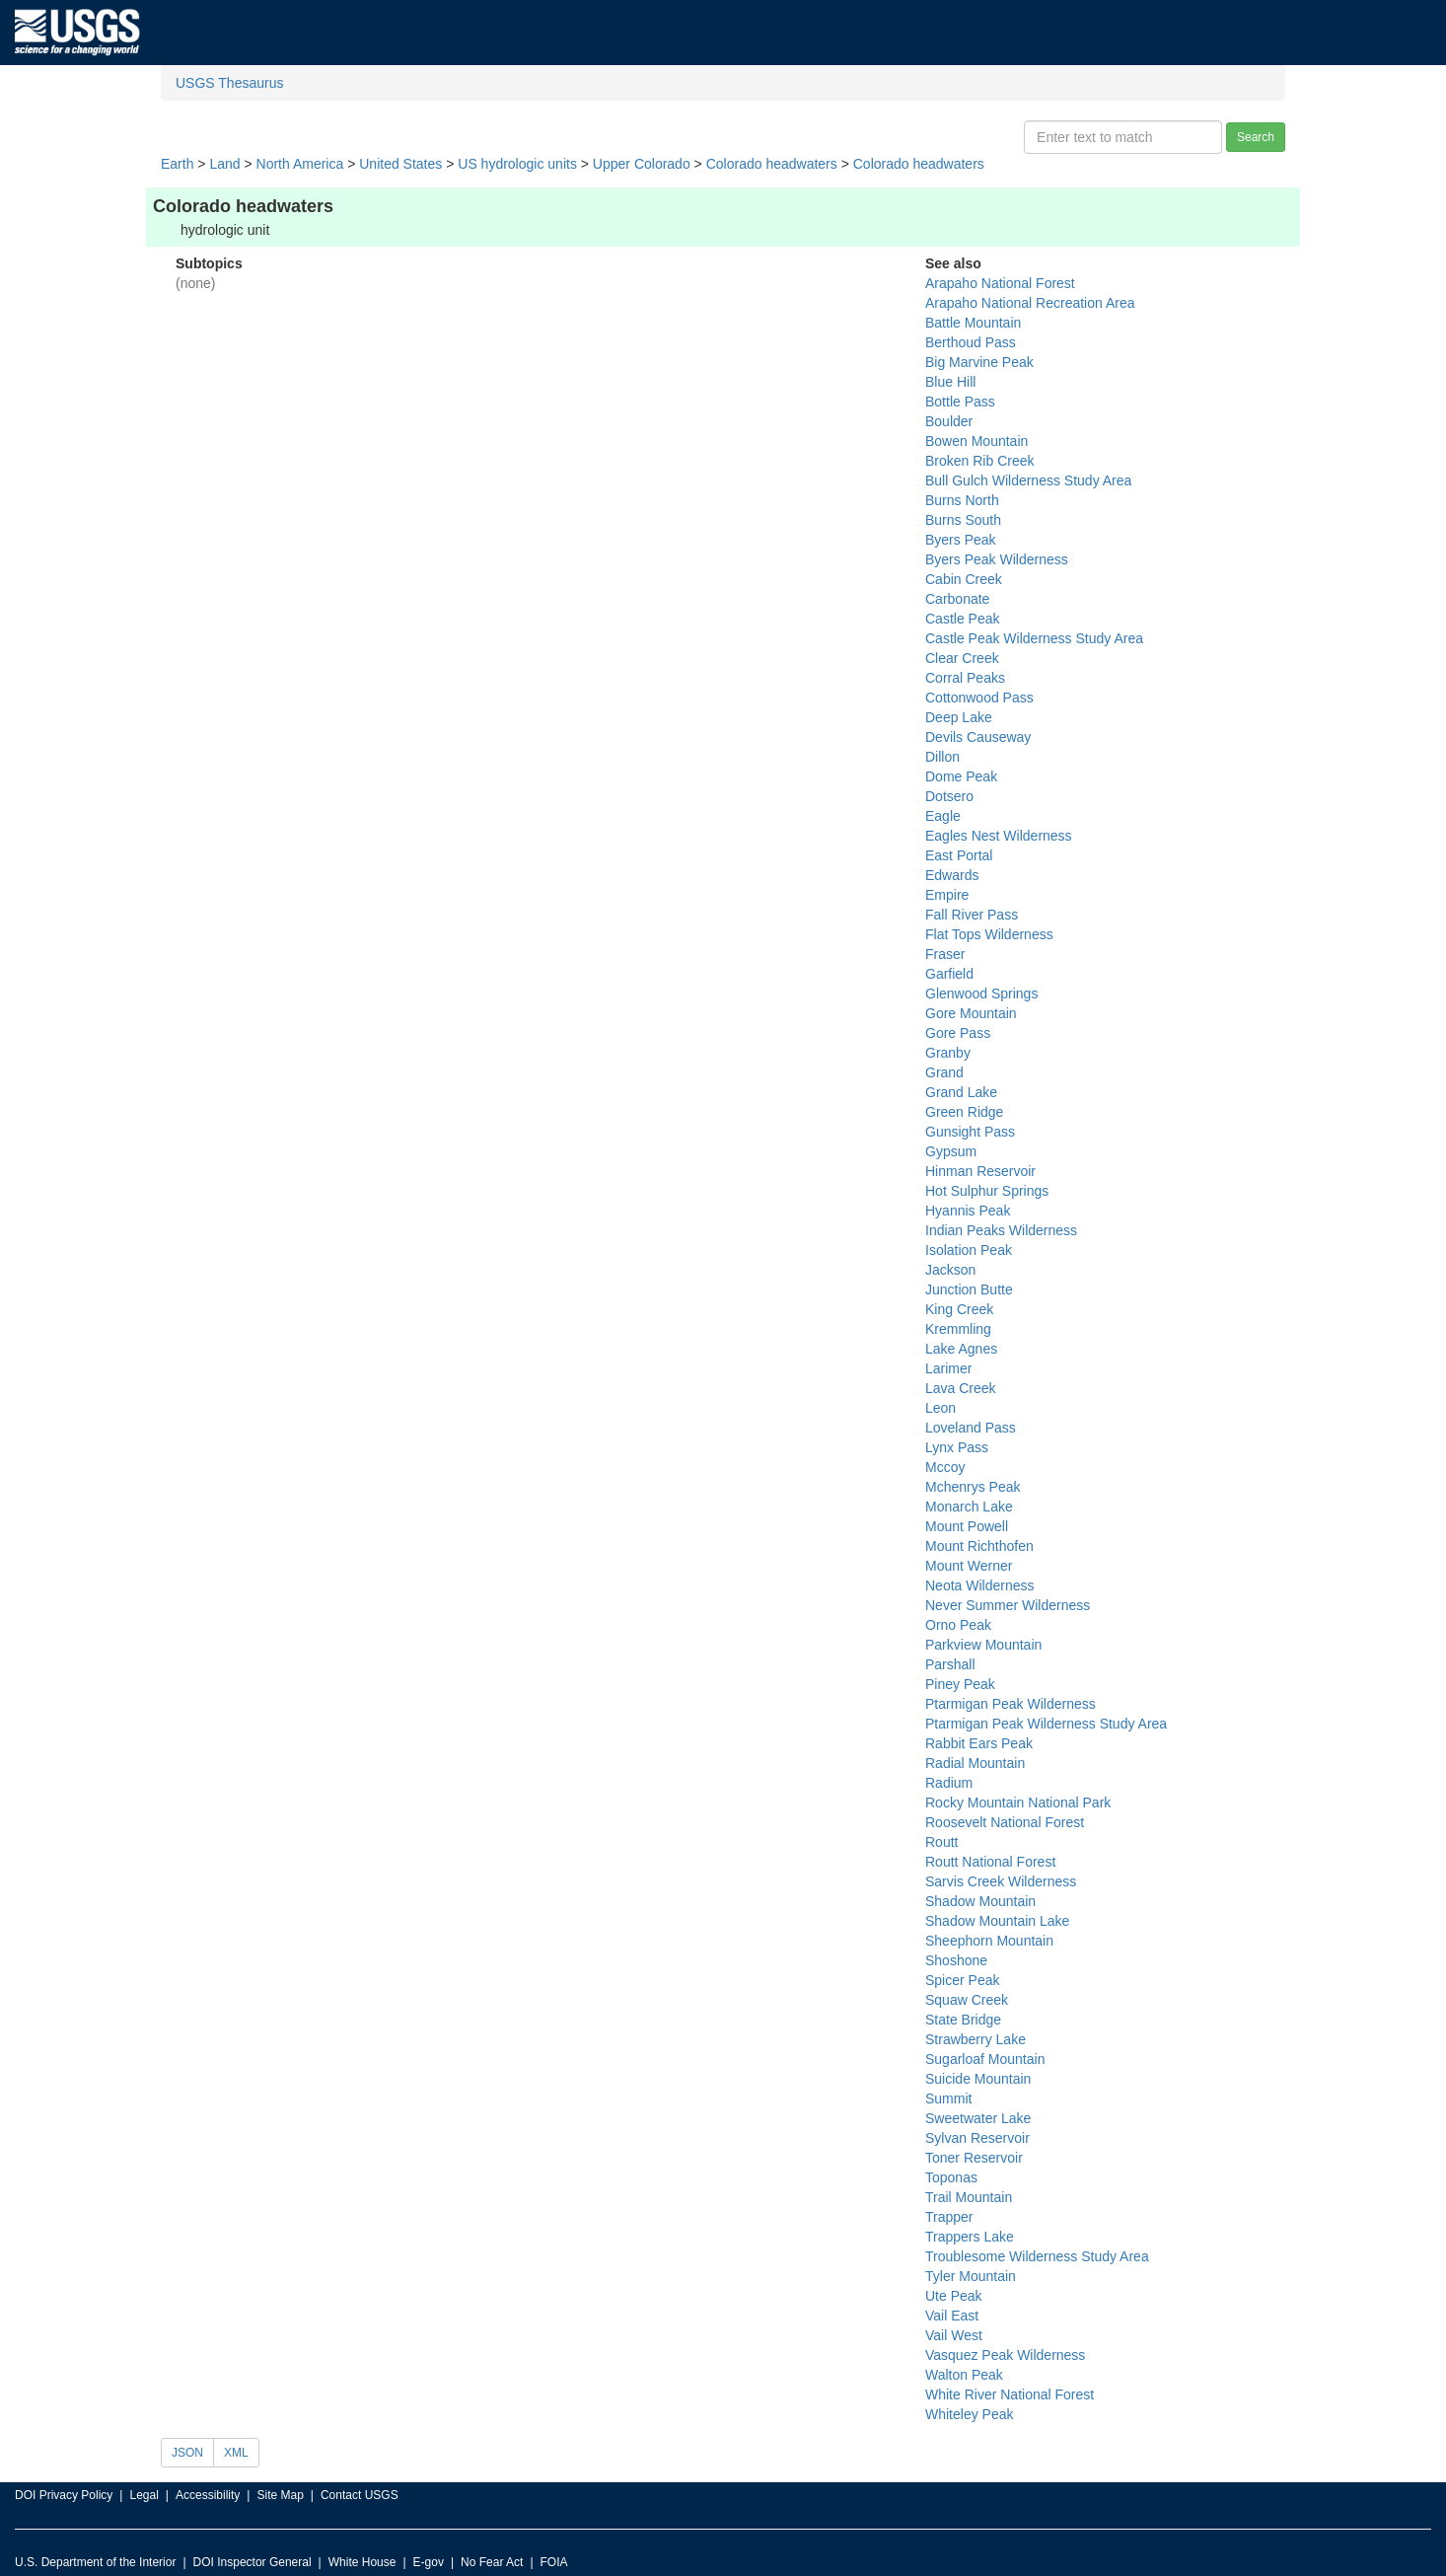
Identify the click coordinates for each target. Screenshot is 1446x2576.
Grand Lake (961, 1092)
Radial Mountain (975, 1763)
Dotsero (949, 796)
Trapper (949, 2217)
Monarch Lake (969, 1506)
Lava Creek (960, 1388)
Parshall (950, 1664)
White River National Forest (1009, 2394)
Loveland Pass (970, 1427)
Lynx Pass (956, 1447)
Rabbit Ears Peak (979, 1743)
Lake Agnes (961, 1349)
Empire (947, 895)
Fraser (945, 954)
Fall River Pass (971, 914)
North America (300, 164)
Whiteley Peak (969, 2414)
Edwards (951, 875)
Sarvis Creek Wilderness (1000, 1881)
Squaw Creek (966, 2000)
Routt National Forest (990, 1862)
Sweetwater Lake (978, 2118)
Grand (944, 1072)
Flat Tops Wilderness (989, 934)
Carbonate (957, 599)
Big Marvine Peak (979, 362)
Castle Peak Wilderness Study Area (1034, 638)
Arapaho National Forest (1000, 283)
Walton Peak (964, 2375)
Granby (948, 1053)
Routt (941, 1842)
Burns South (963, 520)
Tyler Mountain (970, 2276)
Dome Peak (961, 776)
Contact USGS (359, 2495)
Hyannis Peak (967, 1210)
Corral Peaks (965, 678)
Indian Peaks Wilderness (1001, 1230)
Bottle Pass (960, 401)
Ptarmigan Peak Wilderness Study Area (1046, 1723)
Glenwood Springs (981, 993)
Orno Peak (958, 1625)
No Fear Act (492, 2562)
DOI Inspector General (252, 2562)
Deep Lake (958, 717)
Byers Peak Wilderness (996, 559)
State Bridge (963, 2019)
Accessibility (208, 2495)
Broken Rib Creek (980, 461)
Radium (949, 1783)
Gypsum (950, 1151)
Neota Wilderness (980, 1585)
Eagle (943, 816)
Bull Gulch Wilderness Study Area (1028, 480)
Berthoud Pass (970, 342)
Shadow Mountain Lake (997, 1921)
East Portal (958, 855)
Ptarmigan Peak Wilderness (1010, 1704)
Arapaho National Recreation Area (1029, 303)
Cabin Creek (963, 579)
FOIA (554, 2562)
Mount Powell (966, 1526)
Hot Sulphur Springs (986, 1191)
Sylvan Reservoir (977, 2138)
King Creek (959, 1309)
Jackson (950, 1270)
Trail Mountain (968, 2197)
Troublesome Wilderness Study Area (1037, 2256)
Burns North (962, 500)
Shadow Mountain (980, 1901)
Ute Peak (953, 2296)
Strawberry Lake (975, 2039)
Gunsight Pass (970, 1132)
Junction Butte (969, 1289)
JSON (187, 2453)
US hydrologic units (517, 164)
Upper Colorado (641, 164)
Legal (143, 2495)
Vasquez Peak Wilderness (1005, 2355)
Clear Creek (962, 658)
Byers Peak (960, 540)
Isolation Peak (968, 1250)
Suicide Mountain (978, 2079)
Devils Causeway (978, 737)
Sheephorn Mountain (989, 1941)
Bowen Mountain (976, 441)
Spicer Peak (962, 1980)
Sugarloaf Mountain (985, 2059)
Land (224, 164)
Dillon (942, 757)
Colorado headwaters (771, 164)
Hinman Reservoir (980, 1171)
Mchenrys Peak (972, 1487)
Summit (948, 2098)
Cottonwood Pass (979, 697)
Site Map (279, 2495)
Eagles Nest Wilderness (998, 836)
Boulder (949, 421)
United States (400, 164)
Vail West (953, 2335)
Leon (940, 1408)
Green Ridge (964, 1112)
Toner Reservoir (974, 2158)
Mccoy (945, 1467)
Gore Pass (957, 1033)
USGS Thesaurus (229, 83)
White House (362, 2562)
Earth (177, 164)
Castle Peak (962, 618)
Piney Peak (960, 1684)
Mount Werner (968, 1566)
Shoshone (956, 1960)
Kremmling (958, 1329)
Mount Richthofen (979, 1546)
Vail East (951, 2315)
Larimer (948, 1368)
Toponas (951, 2177)
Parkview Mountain (983, 1645)
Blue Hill (950, 382)
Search (1255, 137)
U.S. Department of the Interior (95, 2562)
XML (236, 2453)
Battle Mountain (973, 323)
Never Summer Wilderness (1007, 1605)
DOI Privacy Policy (63, 2495)
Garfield (949, 974)
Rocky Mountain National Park (1018, 1802)
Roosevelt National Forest (1004, 1822)
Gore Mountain (971, 1013)
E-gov (428, 2562)
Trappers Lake (969, 2237)
